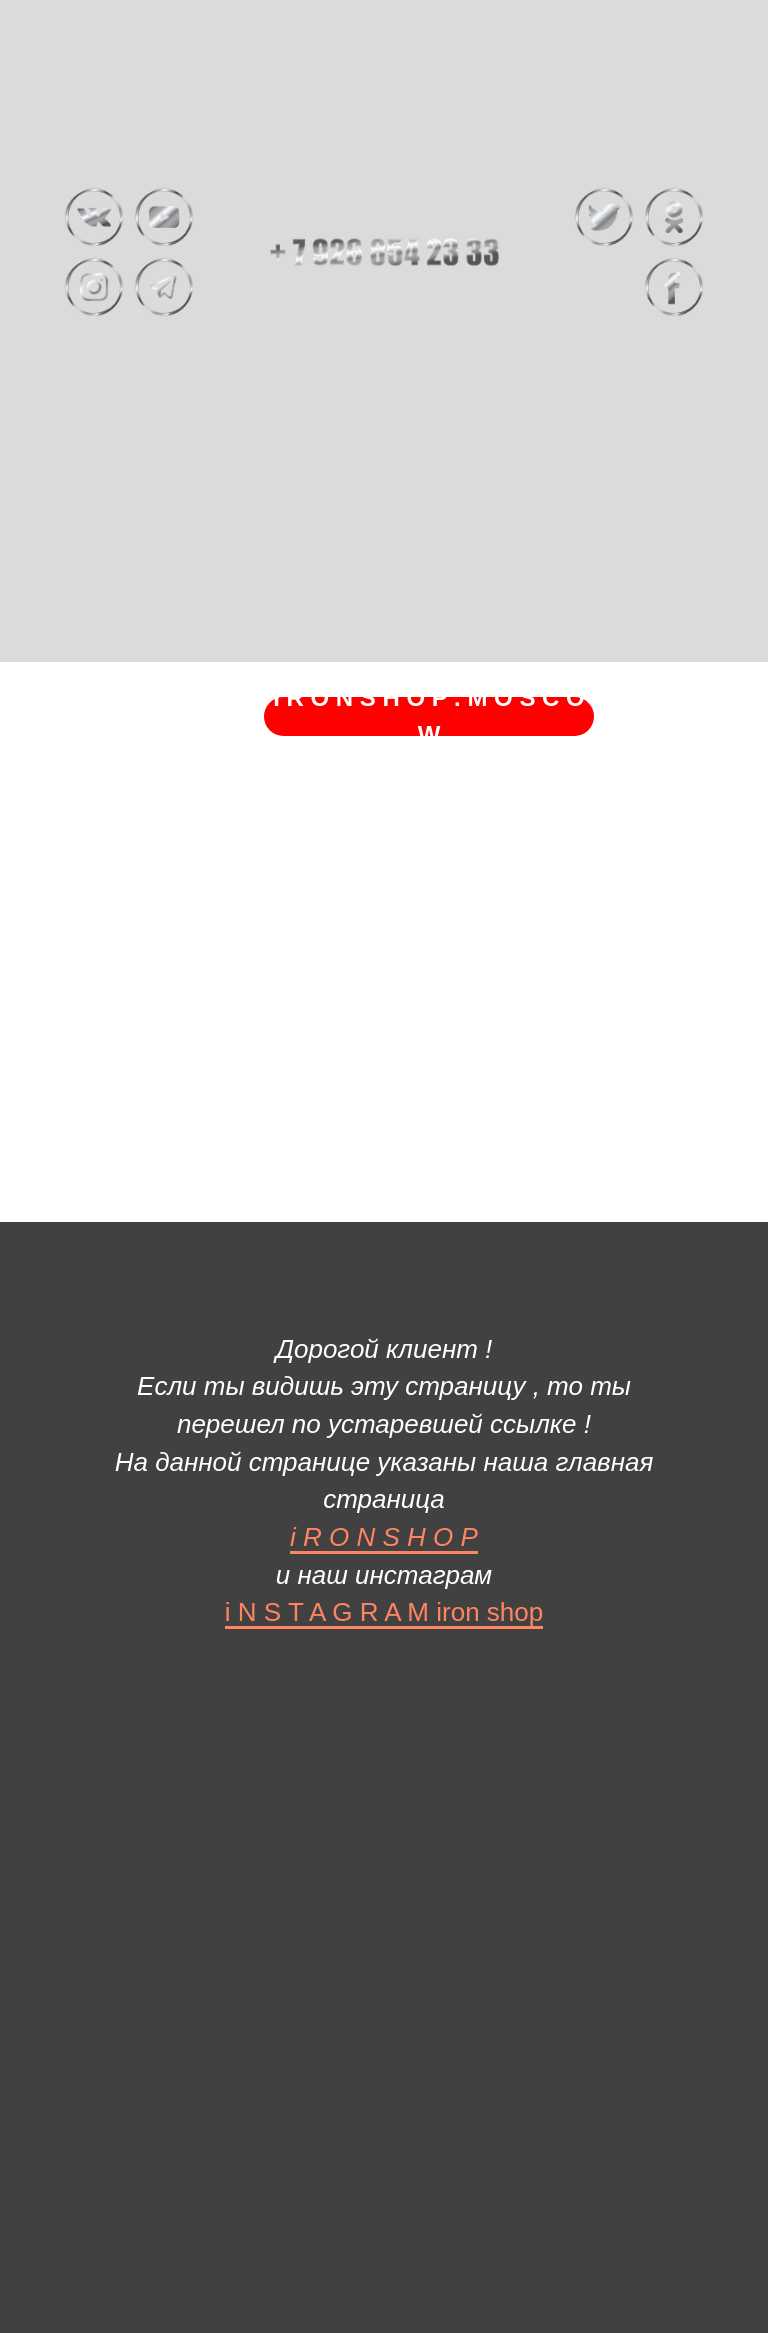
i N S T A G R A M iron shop (384, 1612)
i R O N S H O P (384, 1537)
